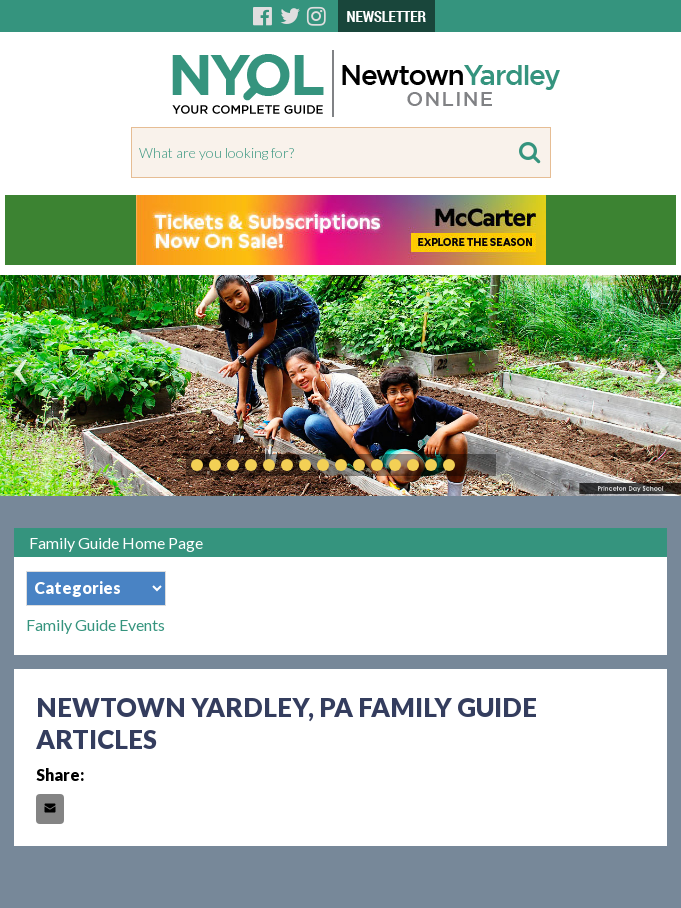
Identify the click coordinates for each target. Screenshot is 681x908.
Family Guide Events (95, 625)
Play (479, 465)
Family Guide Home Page (116, 542)
